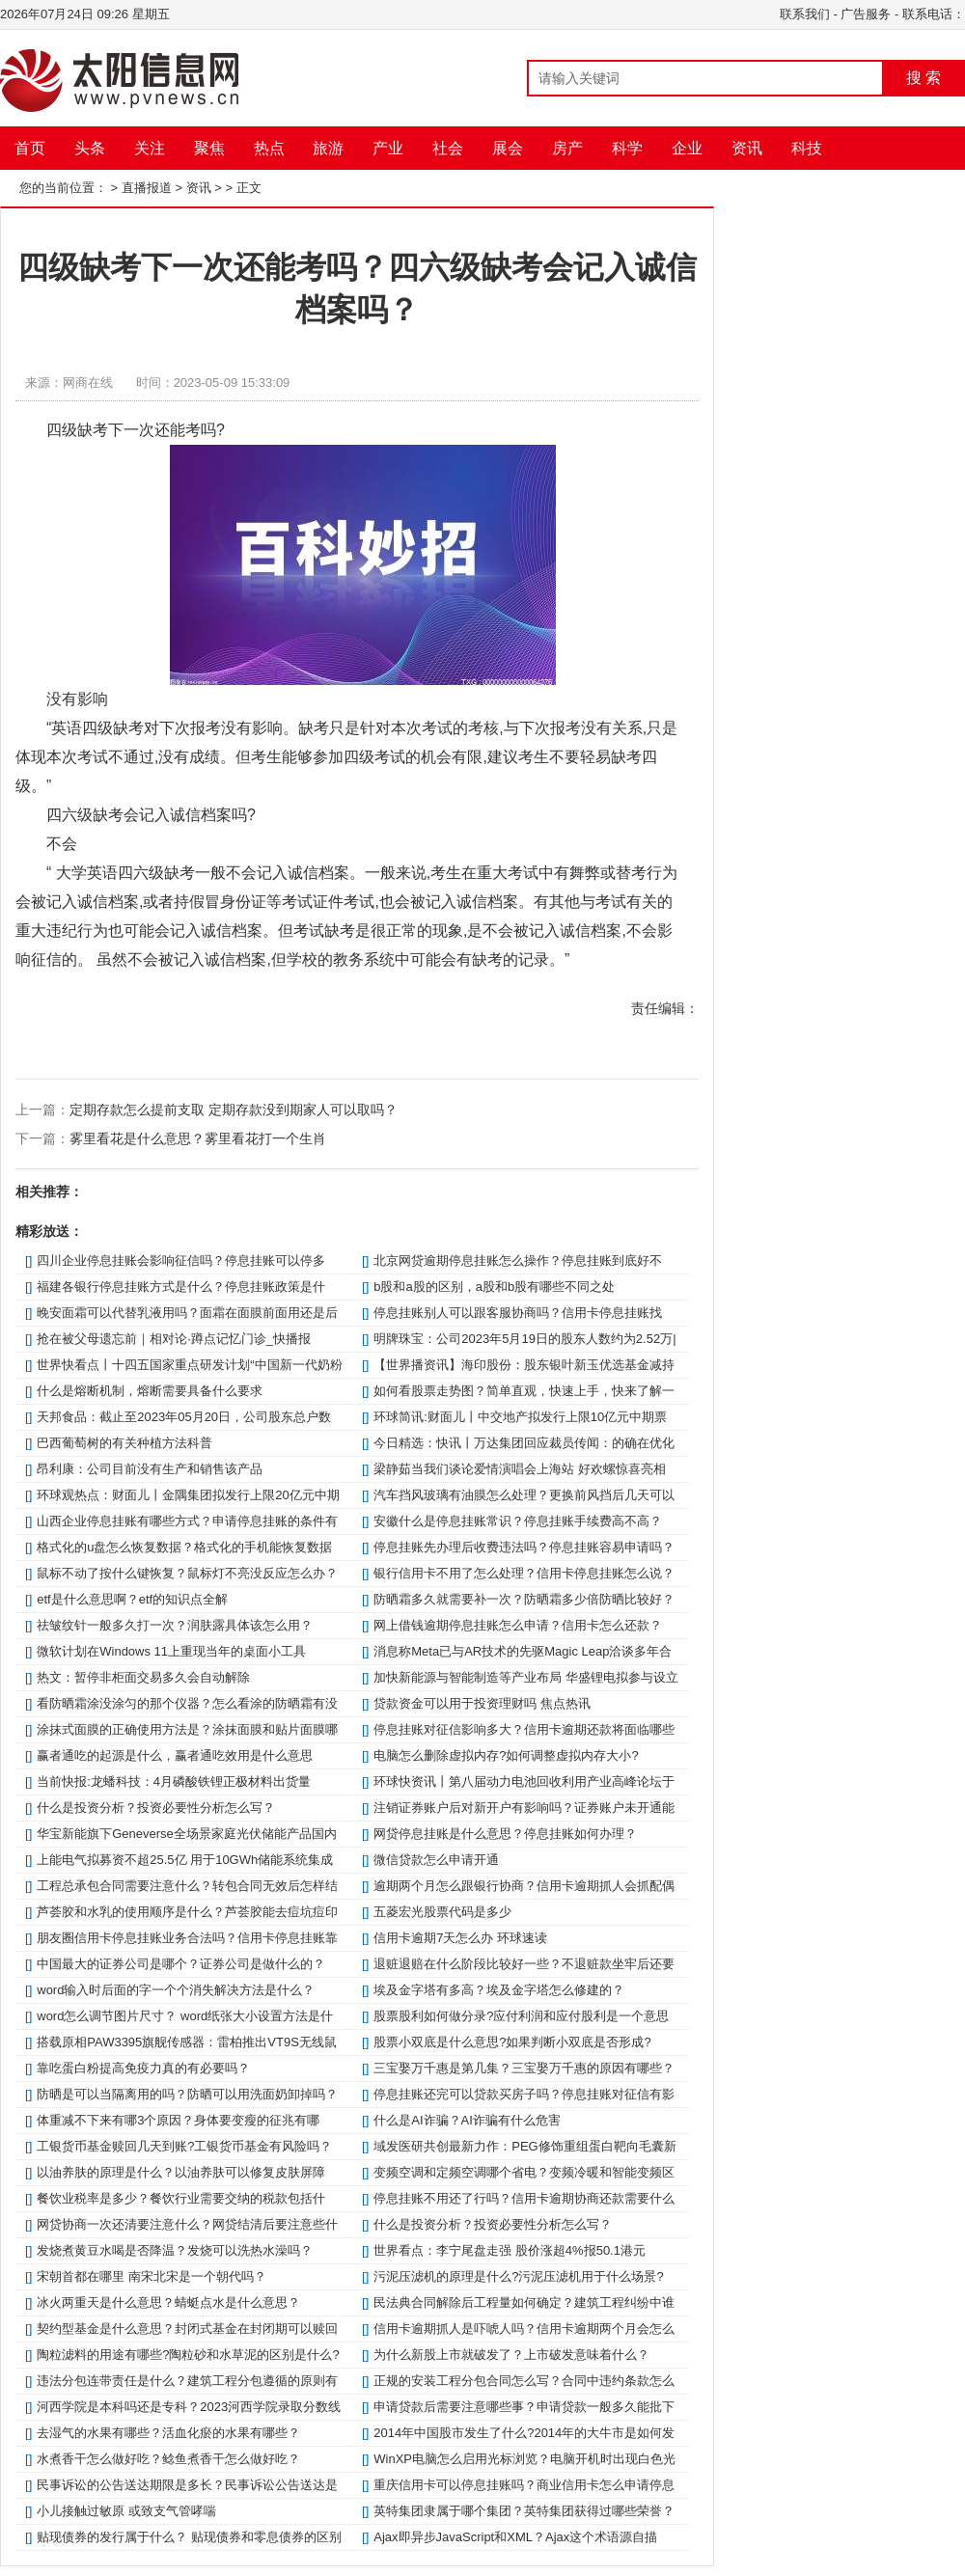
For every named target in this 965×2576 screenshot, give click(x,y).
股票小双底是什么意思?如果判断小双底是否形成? (511, 2042)
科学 (627, 148)
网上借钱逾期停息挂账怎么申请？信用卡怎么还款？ (517, 1625)
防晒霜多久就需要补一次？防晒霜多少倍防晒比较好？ (524, 1599)
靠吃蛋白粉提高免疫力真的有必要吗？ (143, 2068)
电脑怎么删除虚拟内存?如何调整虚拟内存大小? (505, 1755)
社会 (447, 148)
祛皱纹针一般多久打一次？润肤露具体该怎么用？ (175, 1625)
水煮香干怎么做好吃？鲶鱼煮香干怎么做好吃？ (168, 2459)
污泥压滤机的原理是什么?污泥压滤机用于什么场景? (518, 2276)
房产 (567, 148)
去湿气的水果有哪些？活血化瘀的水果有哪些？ (168, 2432)
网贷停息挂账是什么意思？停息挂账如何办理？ (505, 1833)
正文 (249, 187)
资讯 (746, 148)
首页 (29, 148)
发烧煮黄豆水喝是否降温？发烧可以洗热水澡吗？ (175, 2250)
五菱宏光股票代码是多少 (442, 1912)
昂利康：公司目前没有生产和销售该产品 (149, 1469)
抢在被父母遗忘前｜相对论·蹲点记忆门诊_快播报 (174, 1338)
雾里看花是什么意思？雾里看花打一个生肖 (197, 1138)
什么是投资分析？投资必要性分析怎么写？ (156, 1807)
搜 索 (923, 77)
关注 (149, 148)
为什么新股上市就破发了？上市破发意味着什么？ (511, 2354)
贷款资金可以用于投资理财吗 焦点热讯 (482, 1703)
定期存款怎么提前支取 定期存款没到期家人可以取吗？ (233, 1109)
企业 (687, 148)
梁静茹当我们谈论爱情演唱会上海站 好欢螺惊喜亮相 (519, 1469)
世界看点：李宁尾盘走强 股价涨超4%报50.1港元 (509, 2250)
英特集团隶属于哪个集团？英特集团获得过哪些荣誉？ (524, 2511)
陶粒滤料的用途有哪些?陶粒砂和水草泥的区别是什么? (188, 2354)
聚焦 (209, 148)
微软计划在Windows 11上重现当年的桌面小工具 (171, 1651)
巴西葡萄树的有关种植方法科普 (124, 1443)
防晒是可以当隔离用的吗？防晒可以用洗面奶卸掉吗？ (187, 2094)
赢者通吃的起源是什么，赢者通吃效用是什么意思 (175, 1755)
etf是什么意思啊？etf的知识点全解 (132, 1599)
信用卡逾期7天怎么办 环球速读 (460, 1938)
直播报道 (147, 187)
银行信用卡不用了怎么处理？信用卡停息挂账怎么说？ (524, 1573)
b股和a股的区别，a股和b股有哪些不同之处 (494, 1286)
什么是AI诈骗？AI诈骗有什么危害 (467, 2120)
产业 (387, 148)
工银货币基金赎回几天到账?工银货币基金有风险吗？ (184, 2146)
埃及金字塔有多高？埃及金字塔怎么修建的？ (498, 1990)
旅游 (328, 148)
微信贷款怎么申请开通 (436, 1859)
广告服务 (866, 14)
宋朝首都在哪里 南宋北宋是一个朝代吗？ (151, 2276)
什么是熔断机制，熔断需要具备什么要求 (149, 1391)
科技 (806, 148)
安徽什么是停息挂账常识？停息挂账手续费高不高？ (517, 1521)
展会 (507, 148)
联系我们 (805, 14)
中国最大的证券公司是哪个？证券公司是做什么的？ (181, 1964)
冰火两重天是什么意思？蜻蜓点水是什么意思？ (168, 2302)
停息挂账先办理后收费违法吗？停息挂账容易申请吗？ (524, 1547)
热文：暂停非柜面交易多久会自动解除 (143, 1677)
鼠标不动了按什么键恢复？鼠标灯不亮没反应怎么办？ (187, 1573)
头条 (89, 148)
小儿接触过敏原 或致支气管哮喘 (126, 2511)
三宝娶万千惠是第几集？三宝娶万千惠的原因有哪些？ (524, 2068)
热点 (269, 148)
